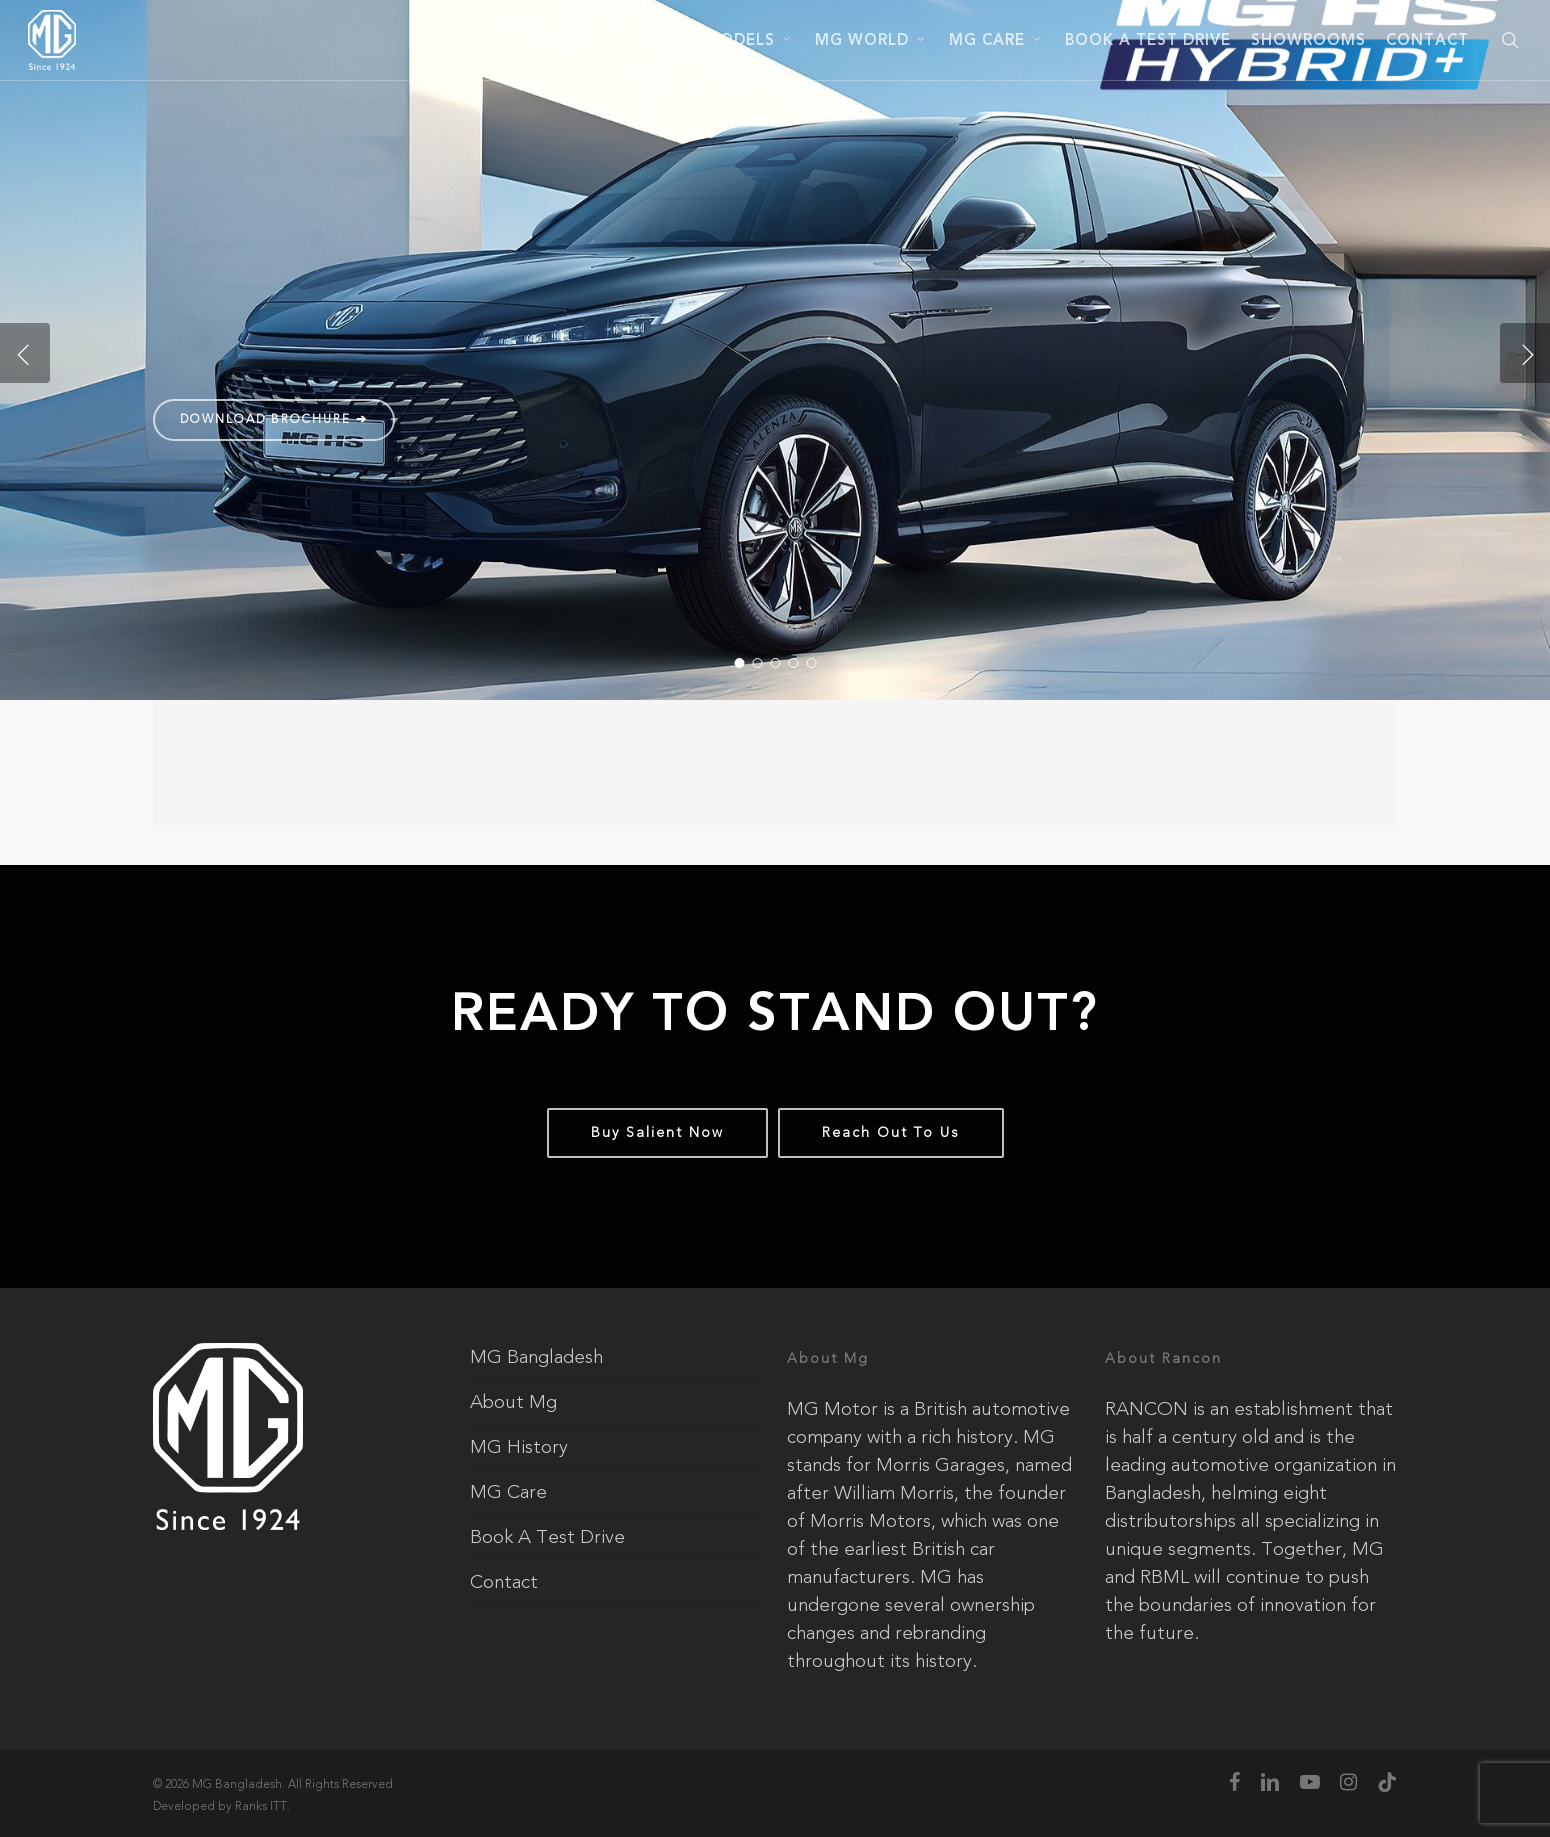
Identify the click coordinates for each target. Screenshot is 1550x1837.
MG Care (508, 1492)
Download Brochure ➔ (274, 419)
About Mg (513, 1402)
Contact (504, 1582)
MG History (519, 1447)
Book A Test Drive (547, 1537)
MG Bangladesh (536, 1357)
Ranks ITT (261, 1806)
